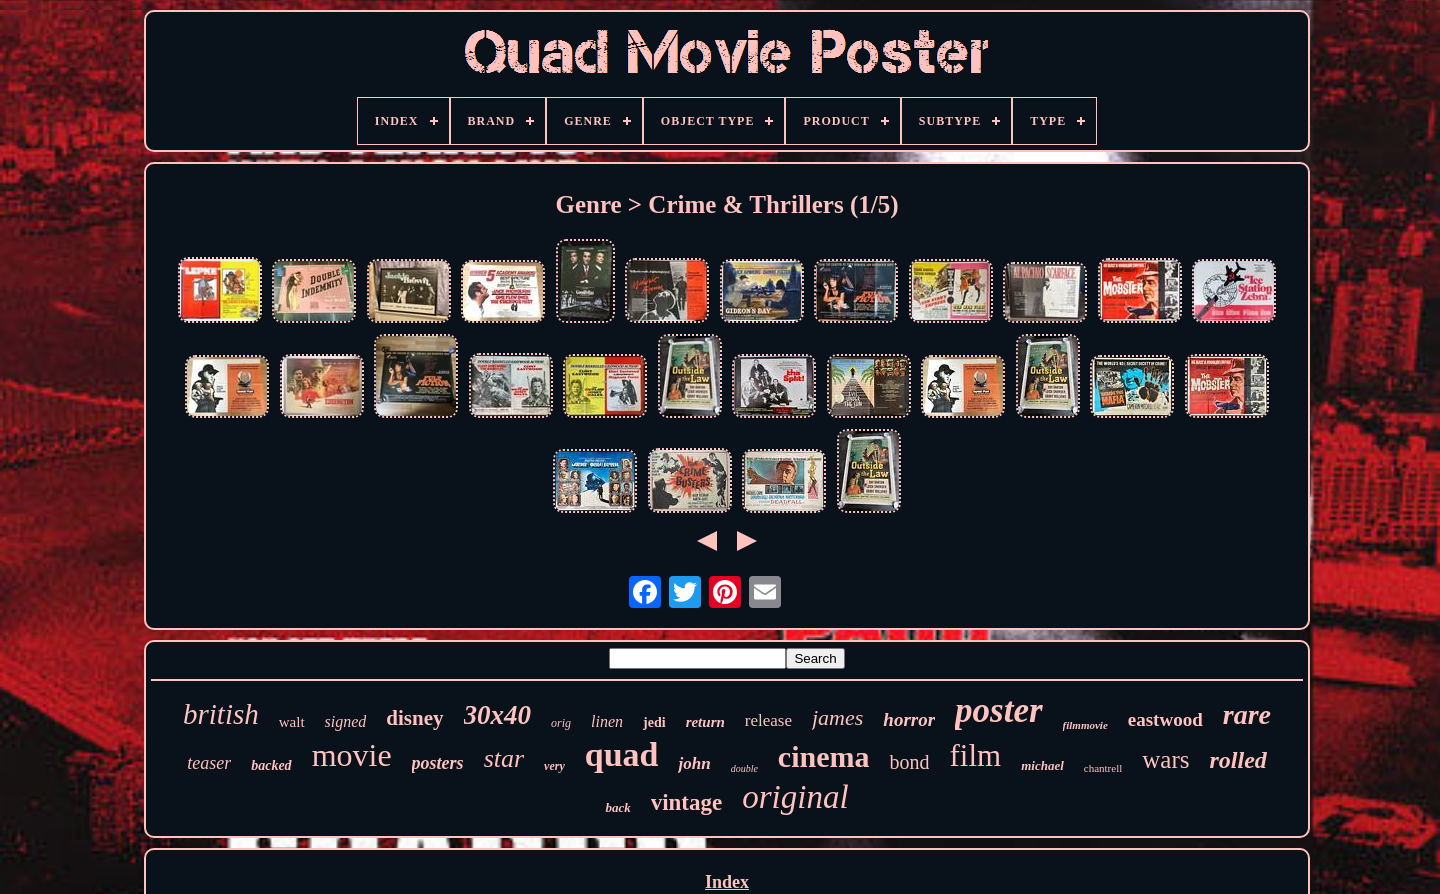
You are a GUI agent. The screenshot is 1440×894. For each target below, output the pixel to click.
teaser (209, 763)
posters (438, 763)
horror (909, 719)
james (837, 717)
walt (292, 722)
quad (622, 754)
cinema (824, 756)
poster (999, 710)
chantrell (1103, 768)
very (554, 766)
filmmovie (1085, 725)
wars (1165, 759)
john (694, 763)
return (705, 722)
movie (352, 755)
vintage (687, 802)
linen (607, 721)
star (504, 758)
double (744, 768)
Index (727, 882)
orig (561, 723)
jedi (654, 722)
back (617, 807)
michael (1042, 765)
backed (271, 765)
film (975, 755)
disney (414, 718)
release (768, 720)
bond (909, 762)
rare (1247, 714)
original (795, 797)
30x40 (498, 715)
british (221, 714)
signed (346, 721)
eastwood (1165, 719)
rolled (1237, 760)
